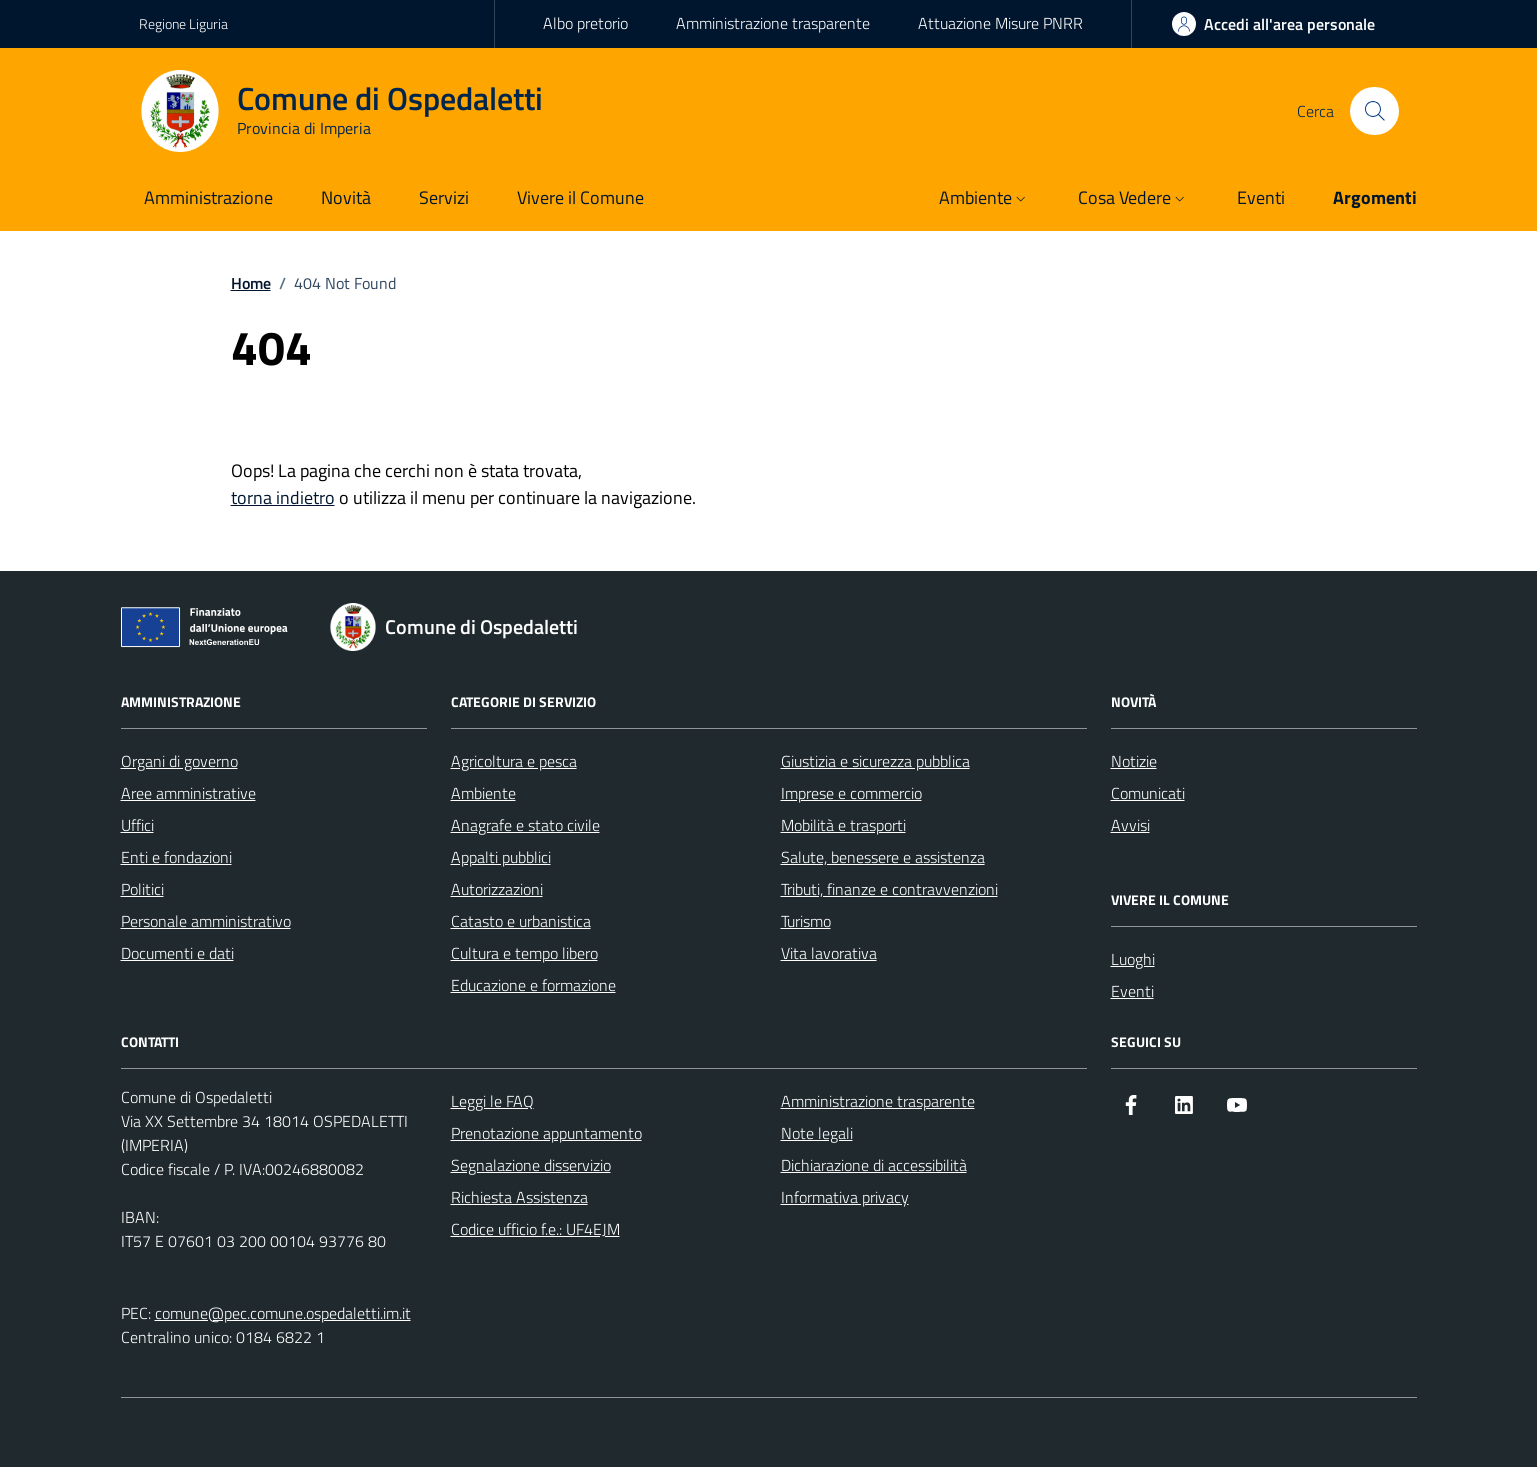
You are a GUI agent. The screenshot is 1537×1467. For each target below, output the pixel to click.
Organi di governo (179, 761)
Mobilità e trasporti (843, 825)
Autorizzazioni (497, 889)
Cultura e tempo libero (524, 953)
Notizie (1134, 761)
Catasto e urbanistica (521, 921)
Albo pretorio (585, 23)
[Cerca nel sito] (1374, 111)
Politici (142, 889)
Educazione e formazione (533, 985)
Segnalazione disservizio (531, 1165)
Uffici (137, 825)
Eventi (1132, 991)
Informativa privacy (845, 1197)
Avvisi (1130, 825)
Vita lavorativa (829, 953)
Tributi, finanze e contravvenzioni (889, 889)
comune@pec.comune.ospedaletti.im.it (283, 1313)
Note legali (817, 1133)
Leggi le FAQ (492, 1101)
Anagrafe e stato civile (525, 825)
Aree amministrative (188, 793)
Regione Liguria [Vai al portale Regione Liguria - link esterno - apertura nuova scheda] (183, 23)
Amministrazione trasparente (773, 23)
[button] (984, 199)
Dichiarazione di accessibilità (874, 1165)
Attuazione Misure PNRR (1000, 23)
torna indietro (283, 497)
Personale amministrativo (206, 921)
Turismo (806, 921)
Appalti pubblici (501, 857)
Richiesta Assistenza (519, 1197)
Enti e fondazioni (176, 857)
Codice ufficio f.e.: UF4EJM (535, 1229)
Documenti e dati (177, 953)
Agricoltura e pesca (514, 761)
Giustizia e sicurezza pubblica (875, 761)
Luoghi (1133, 959)
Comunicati (1148, 793)
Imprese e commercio (851, 793)
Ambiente (483, 793)
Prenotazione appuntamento (546, 1133)
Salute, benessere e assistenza (883, 857)
